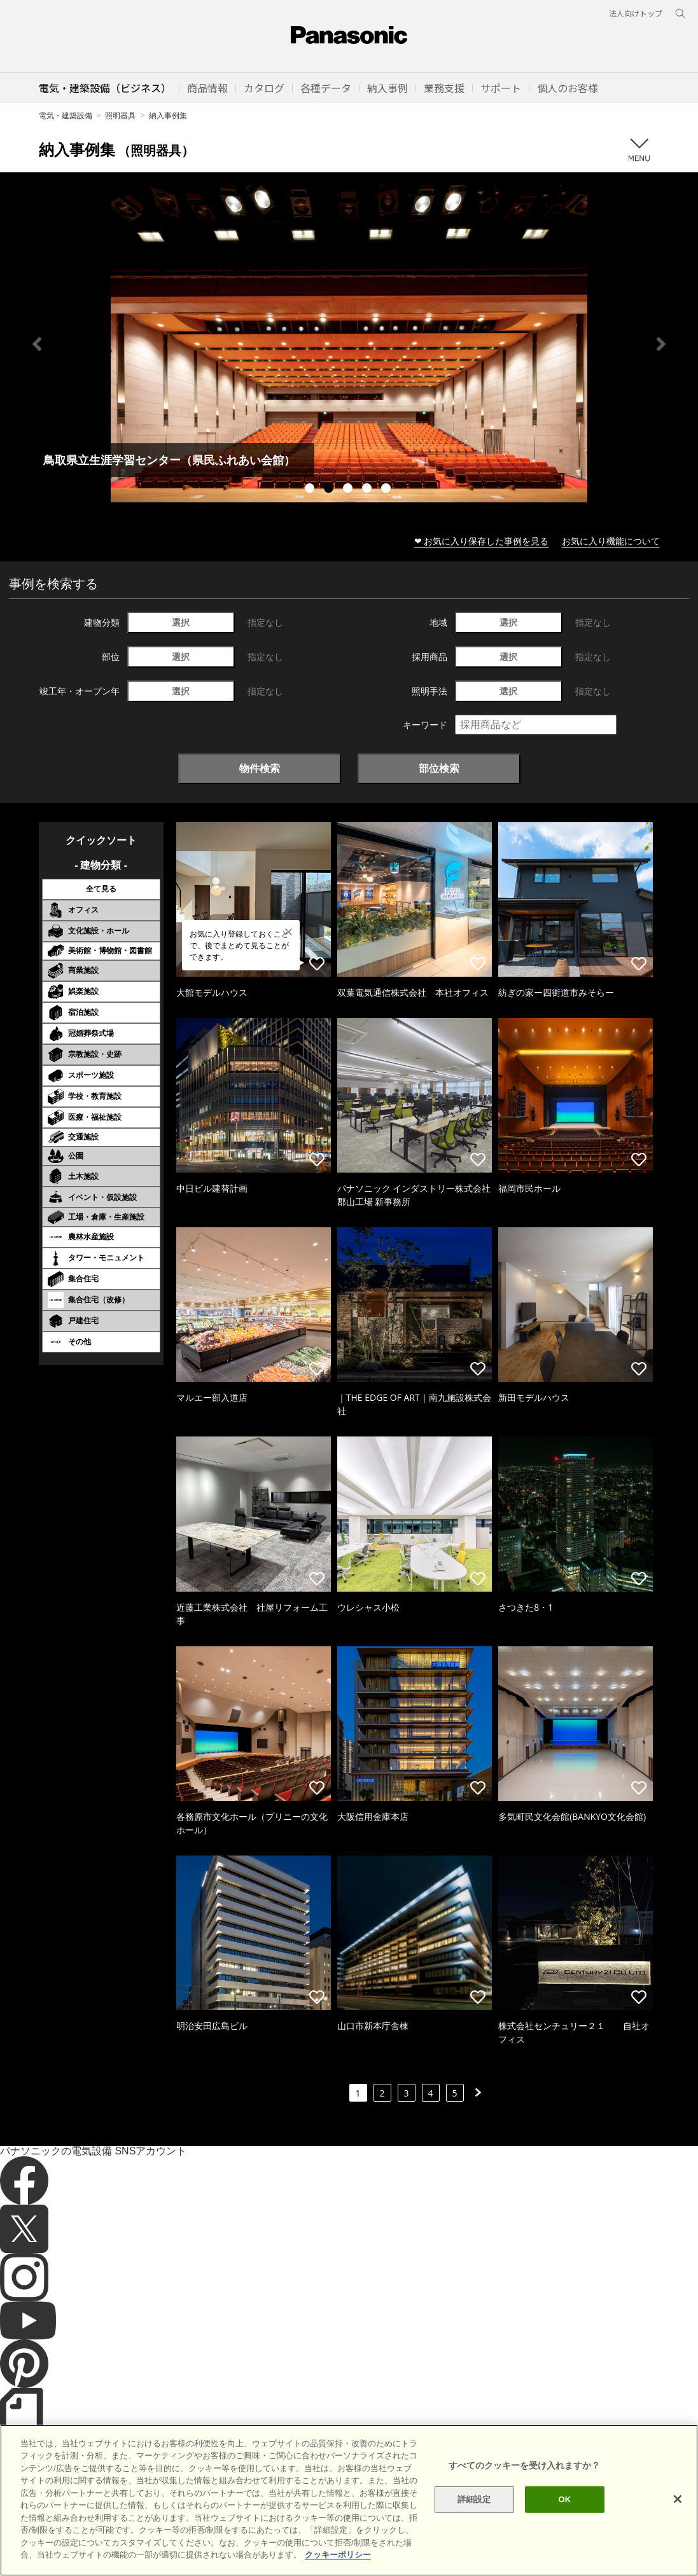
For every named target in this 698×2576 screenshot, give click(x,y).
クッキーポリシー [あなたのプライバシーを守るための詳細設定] (338, 2554)
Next (661, 344)
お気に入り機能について (611, 541)
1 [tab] (311, 489)
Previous (37, 344)
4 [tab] (368, 489)
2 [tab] (330, 489)
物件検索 (259, 768)
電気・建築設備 (65, 115)
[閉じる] (678, 2499)
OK (565, 2499)
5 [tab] (387, 489)
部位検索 (439, 768)
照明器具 (120, 115)
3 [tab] (349, 489)
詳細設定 (474, 2499)
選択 (181, 622)
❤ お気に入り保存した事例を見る (481, 541)
